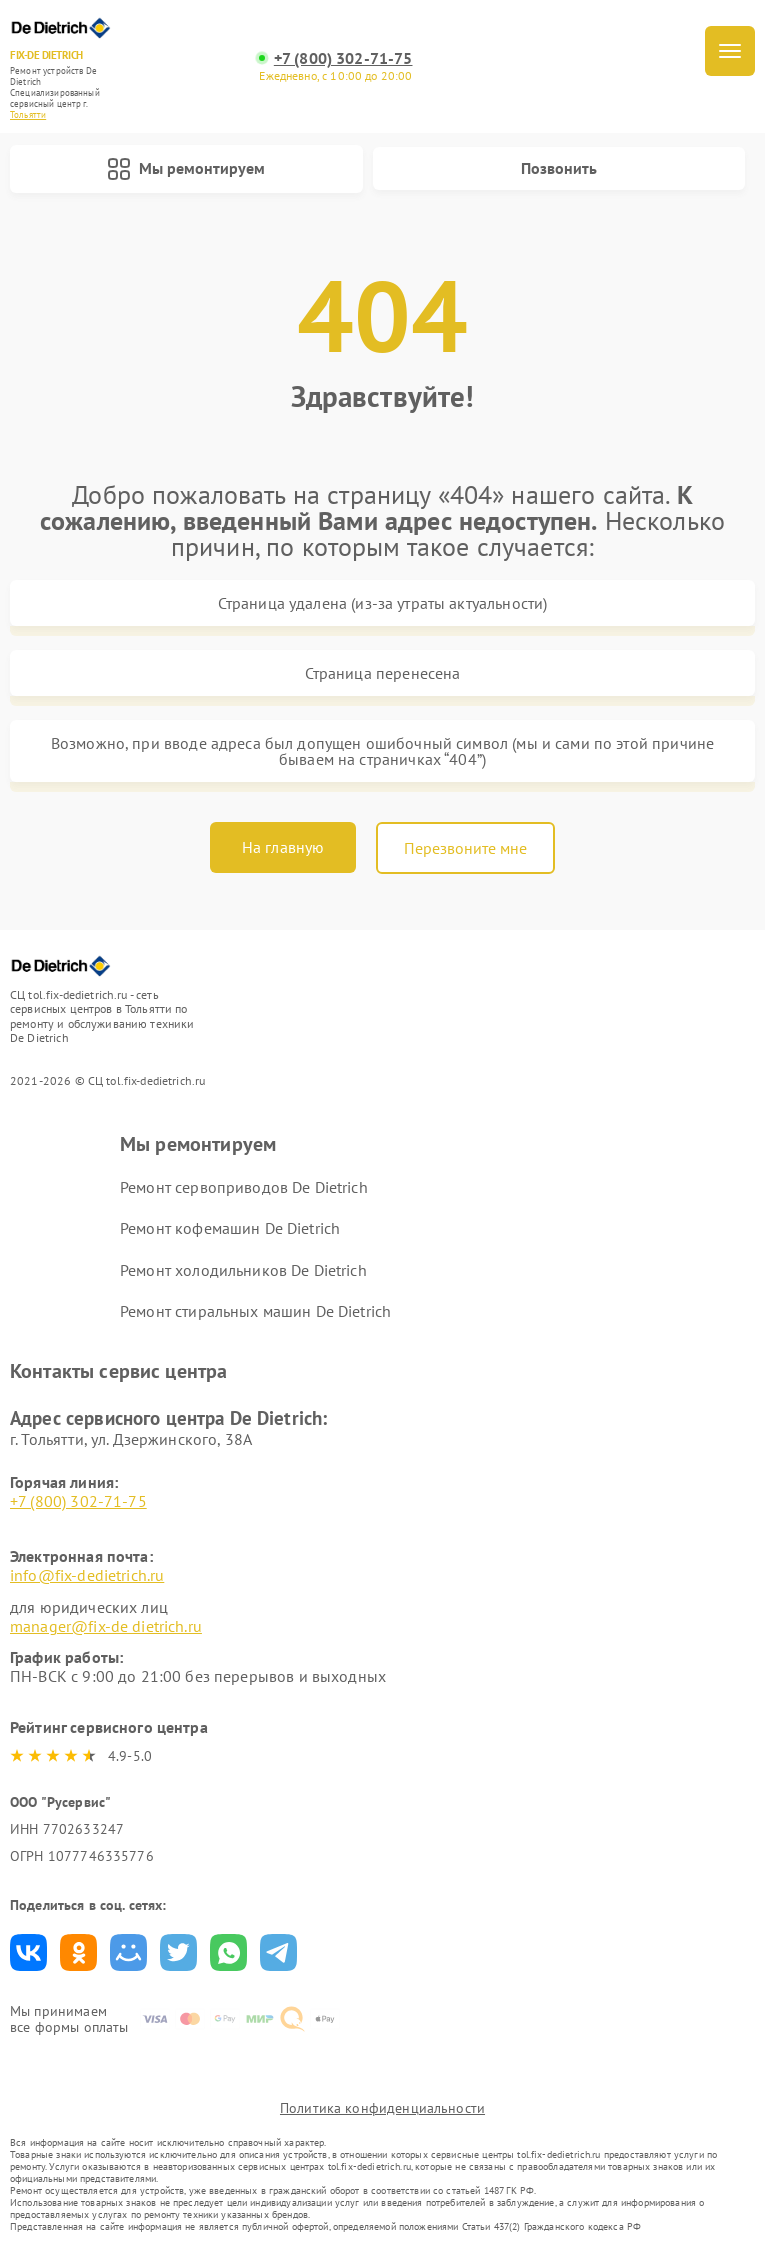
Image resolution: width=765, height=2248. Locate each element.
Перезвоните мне (465, 848)
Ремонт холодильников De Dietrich (243, 1270)
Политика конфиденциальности (382, 2108)
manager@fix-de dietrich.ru (106, 1626)
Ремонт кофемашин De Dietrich (230, 1228)
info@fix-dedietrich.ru (87, 1575)
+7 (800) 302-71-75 (343, 58)
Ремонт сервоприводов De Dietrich (244, 1187)
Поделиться (28, 1952)
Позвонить (559, 168)
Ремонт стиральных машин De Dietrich (255, 1311)
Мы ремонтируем (186, 169)
